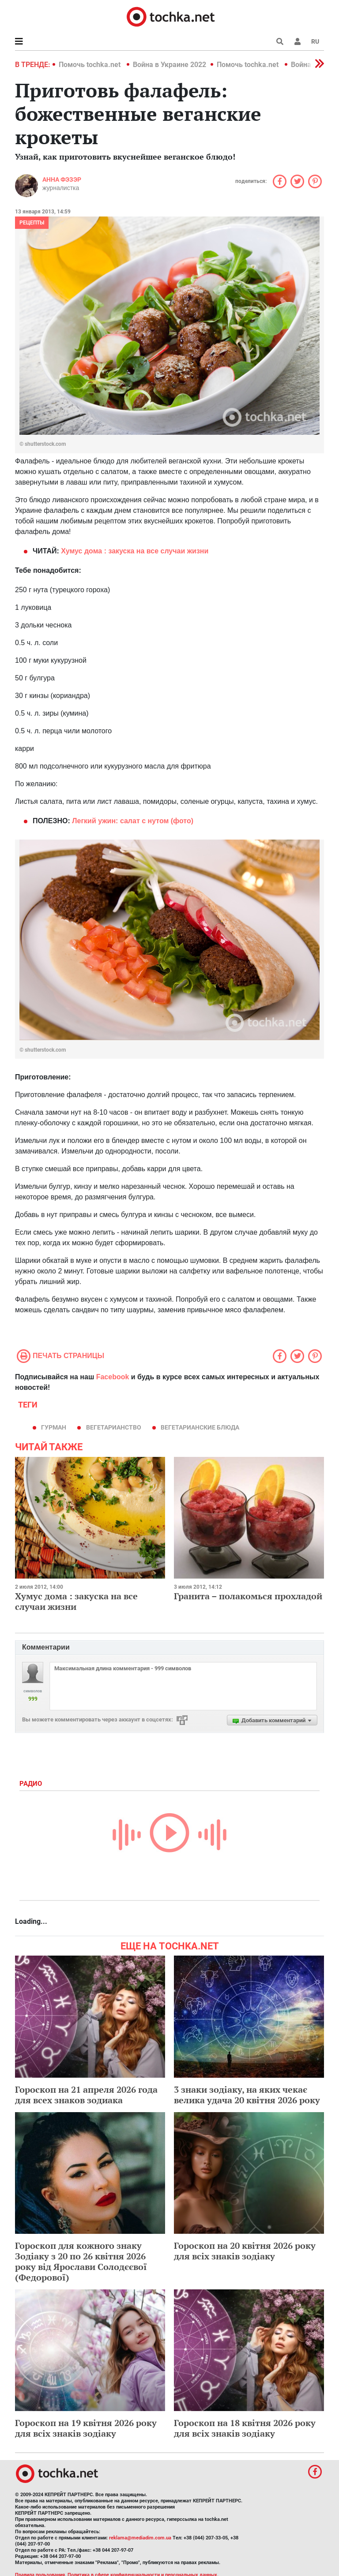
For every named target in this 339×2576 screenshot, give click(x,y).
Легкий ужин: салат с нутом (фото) (132, 821)
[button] (297, 41)
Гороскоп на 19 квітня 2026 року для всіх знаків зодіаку (86, 2428)
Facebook (112, 1377)
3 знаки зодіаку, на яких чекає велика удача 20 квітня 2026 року (247, 2094)
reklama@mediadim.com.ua (140, 2538)
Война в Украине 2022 (169, 64)
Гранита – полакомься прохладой (248, 1596)
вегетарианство (113, 1427)
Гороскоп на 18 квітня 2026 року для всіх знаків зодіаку (245, 2428)
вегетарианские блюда (200, 1427)
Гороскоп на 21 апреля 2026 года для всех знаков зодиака (86, 2094)
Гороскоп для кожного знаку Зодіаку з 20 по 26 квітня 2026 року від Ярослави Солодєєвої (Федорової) (81, 2261)
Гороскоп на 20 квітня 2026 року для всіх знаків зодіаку (245, 2251)
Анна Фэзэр (61, 179)
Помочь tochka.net (90, 64)
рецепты (31, 223)
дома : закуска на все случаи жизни (134, 551)
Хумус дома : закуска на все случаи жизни (76, 1601)
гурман (53, 1427)
